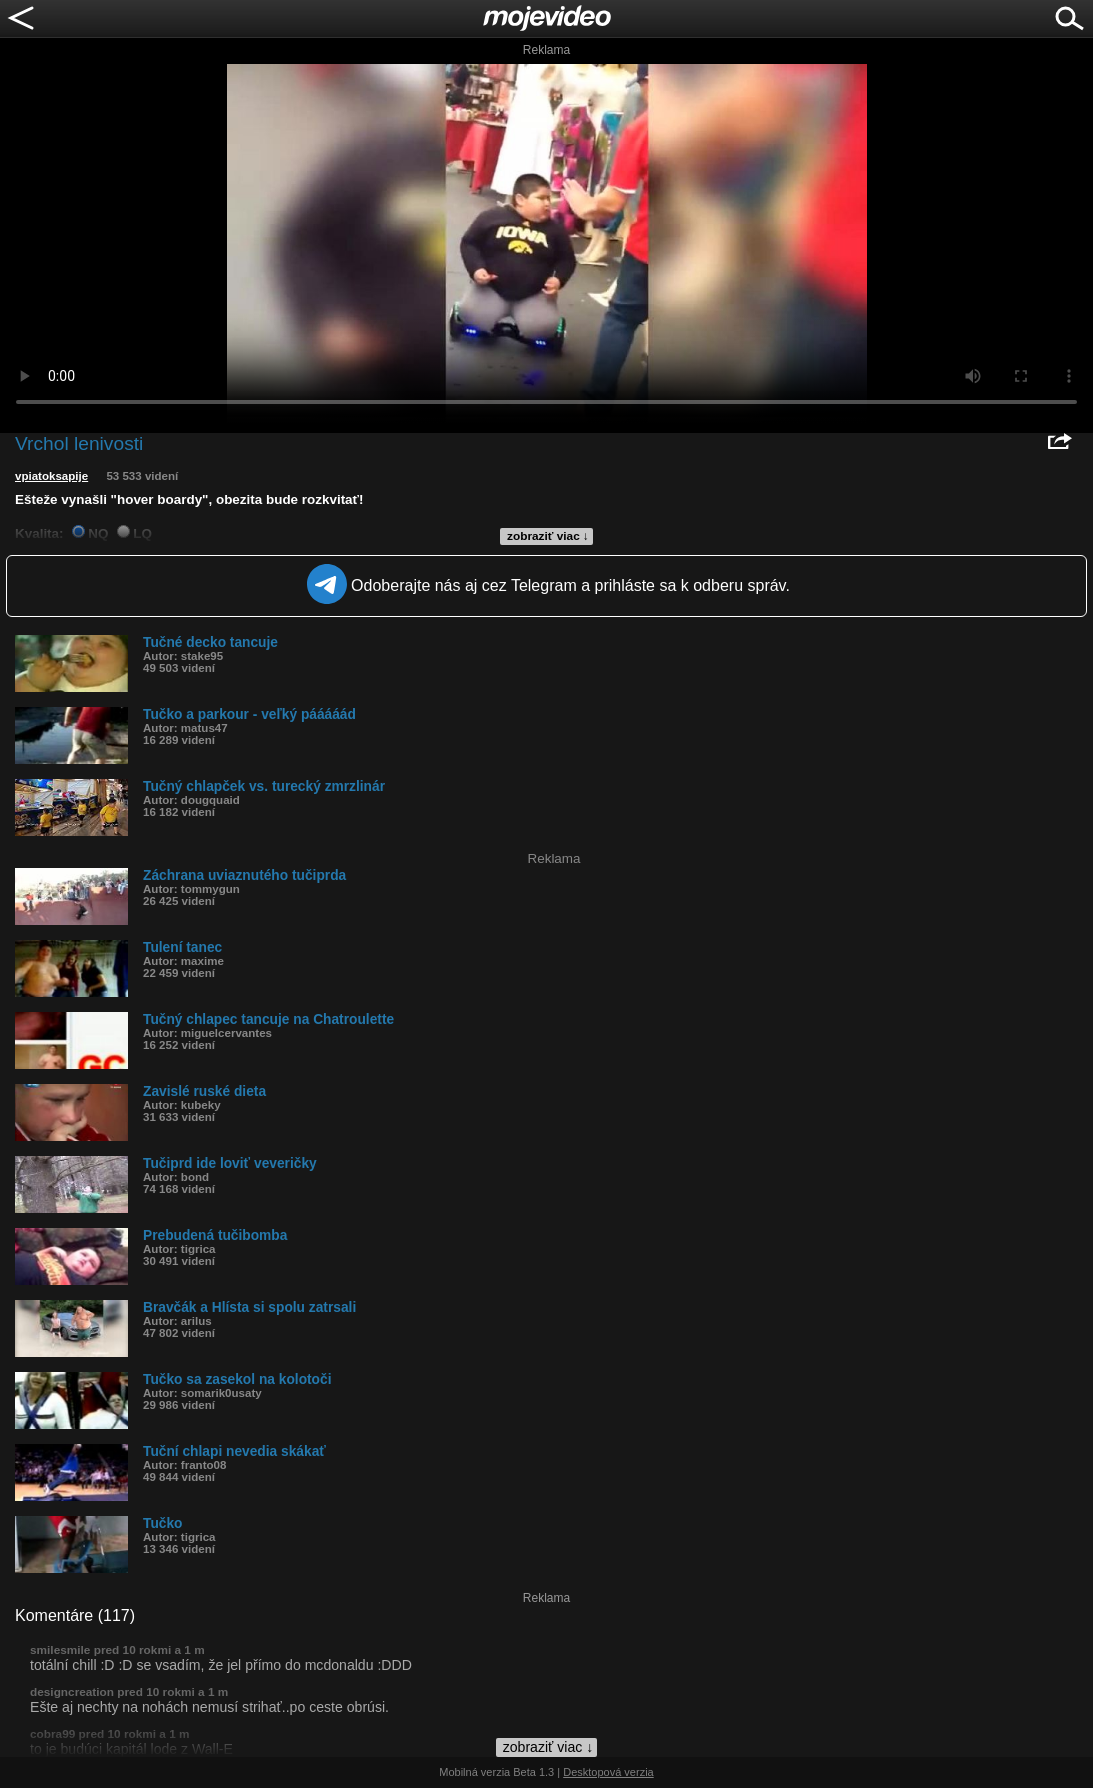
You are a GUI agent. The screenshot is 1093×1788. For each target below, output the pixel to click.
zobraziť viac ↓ (548, 536)
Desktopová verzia (608, 1772)
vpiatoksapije (51, 476)
